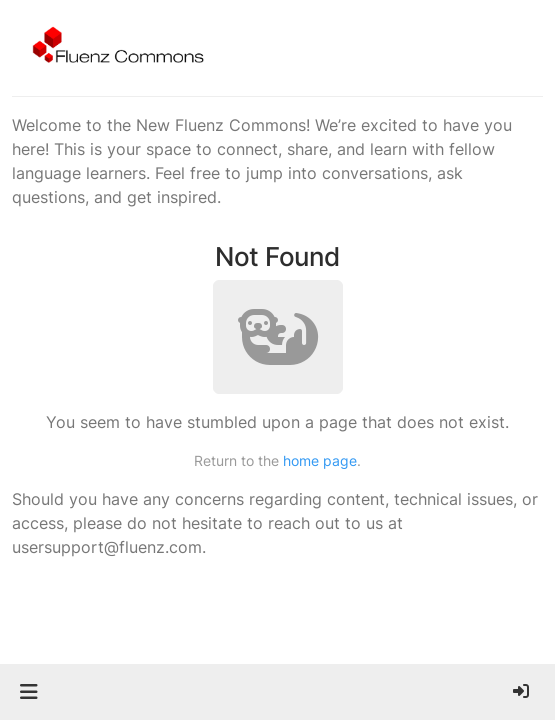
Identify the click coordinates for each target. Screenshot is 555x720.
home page (320, 460)
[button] (28, 692)
